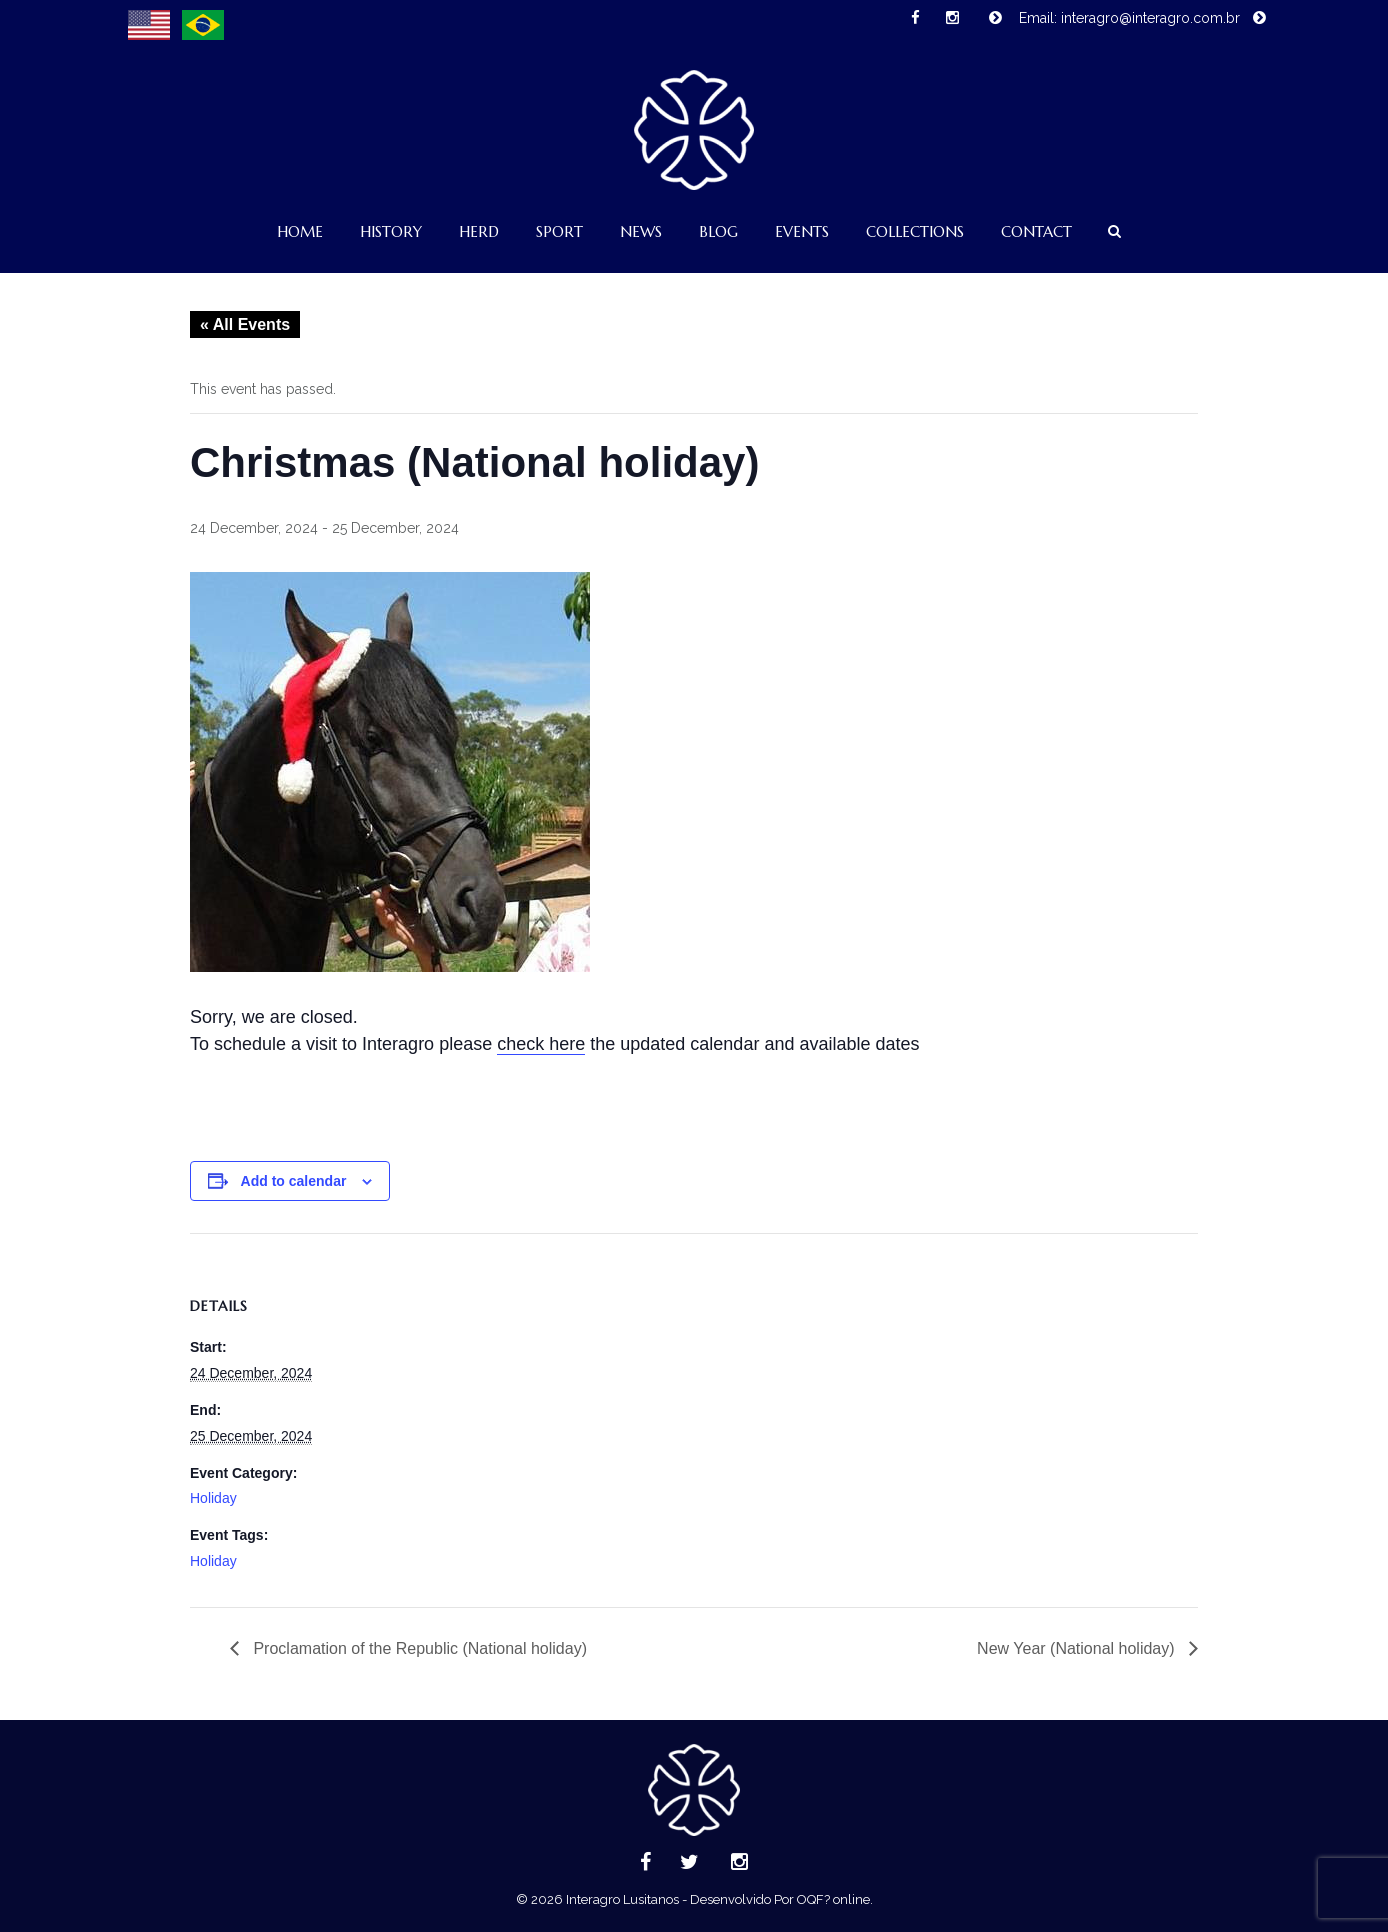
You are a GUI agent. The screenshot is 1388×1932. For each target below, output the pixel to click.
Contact (1036, 231)
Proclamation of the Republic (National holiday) (418, 1648)
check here (541, 1044)
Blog (718, 231)
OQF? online (833, 1899)
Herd (479, 231)
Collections (915, 231)
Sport (559, 231)
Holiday (213, 1498)
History (391, 231)
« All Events (245, 324)
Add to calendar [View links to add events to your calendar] (294, 1181)
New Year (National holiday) (1078, 1648)
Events (802, 231)
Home (300, 231)
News (641, 231)
